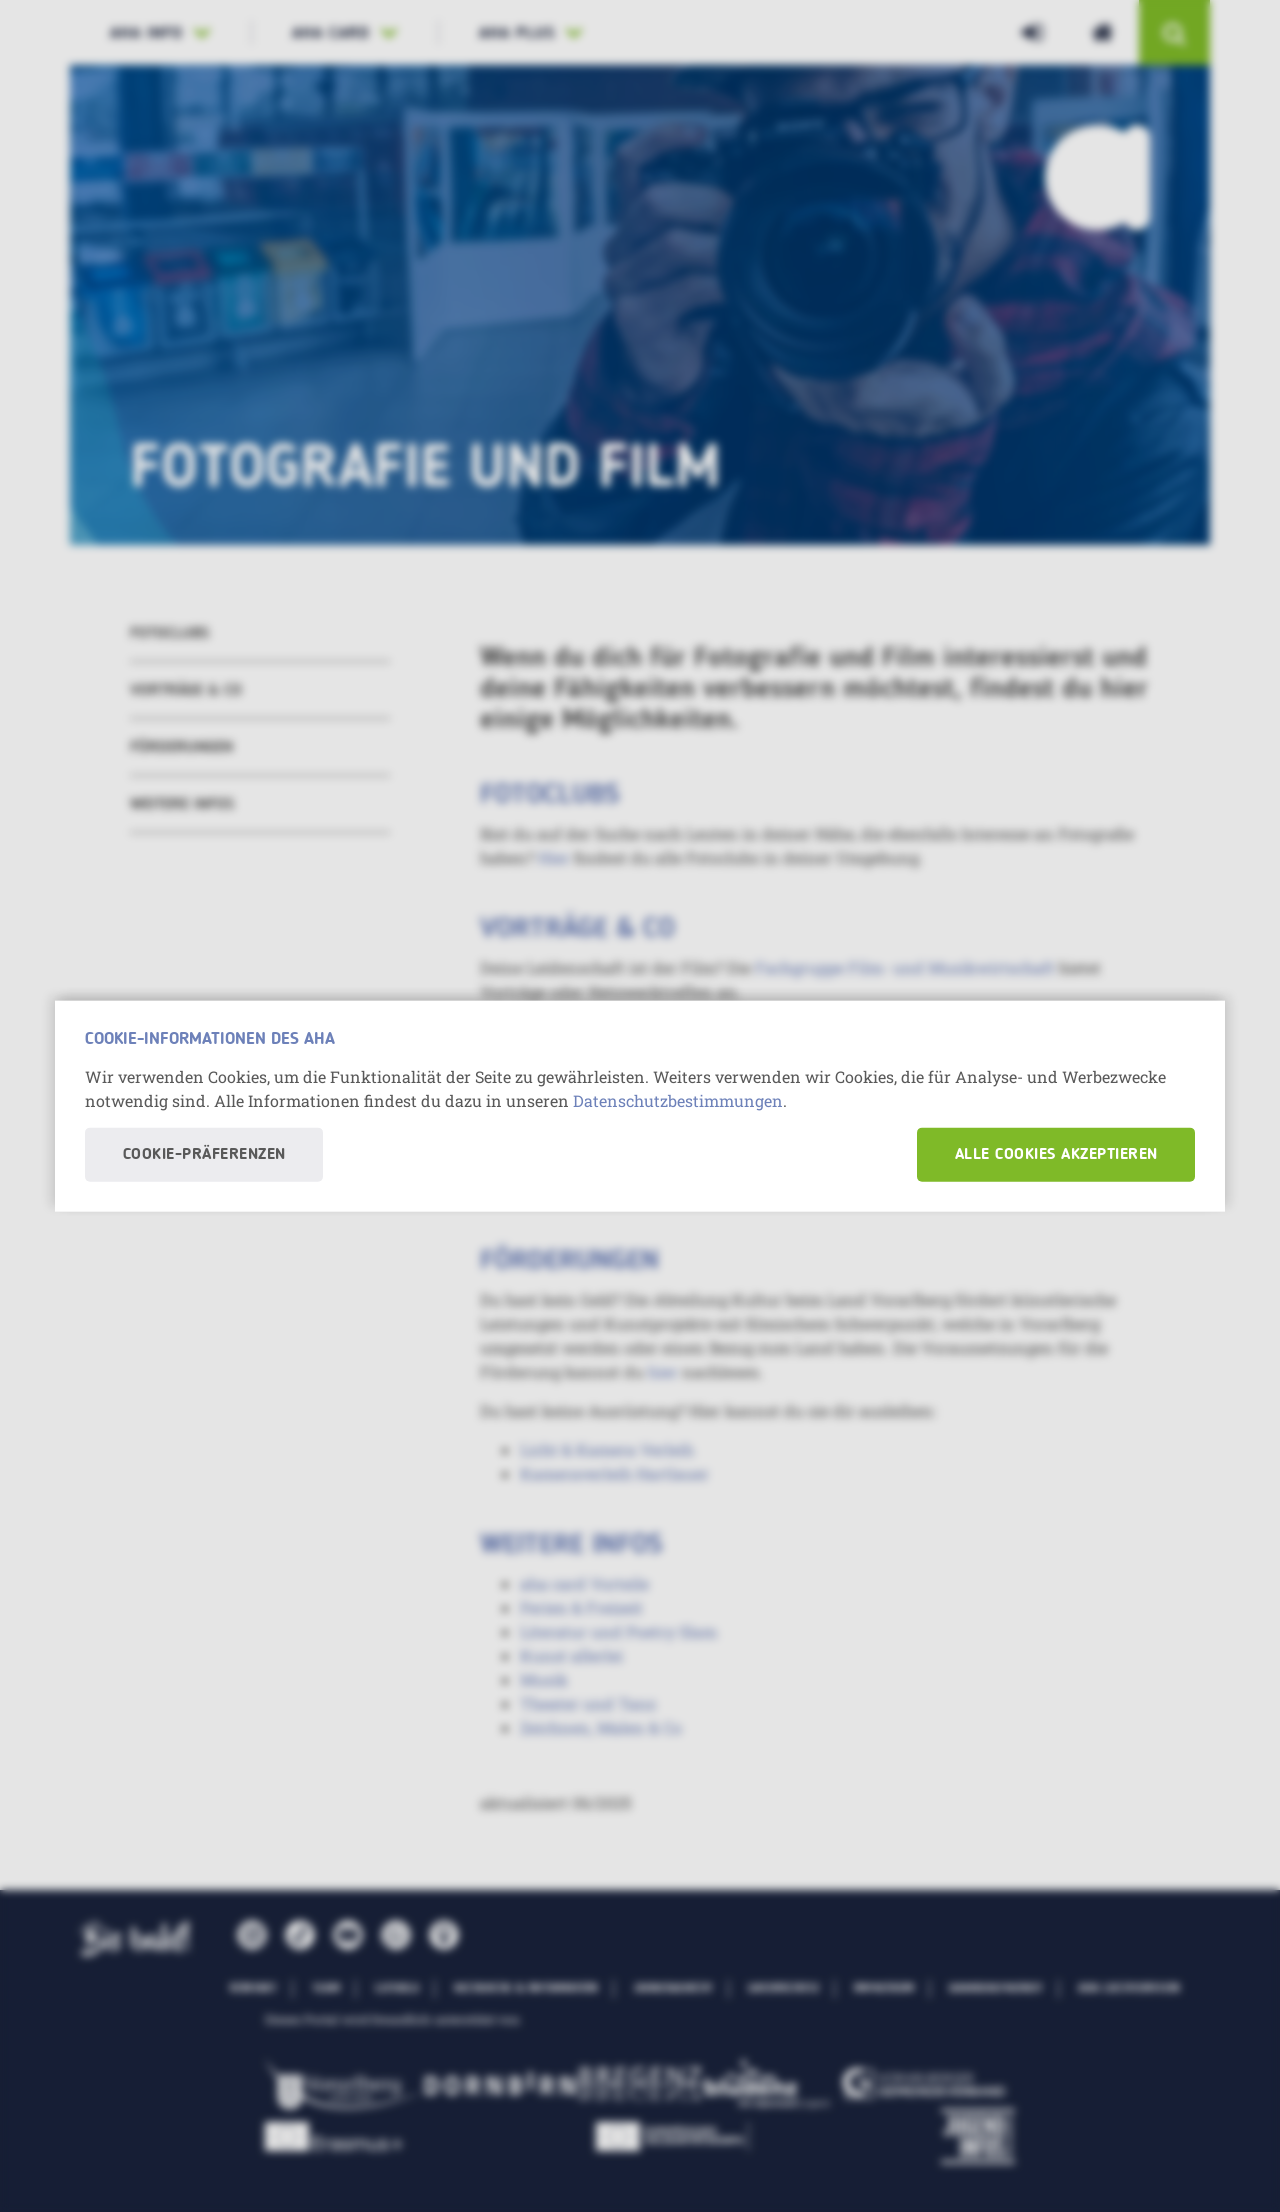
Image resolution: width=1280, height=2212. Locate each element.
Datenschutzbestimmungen (678, 1099)
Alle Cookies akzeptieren (1056, 1154)
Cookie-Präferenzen (204, 1154)
